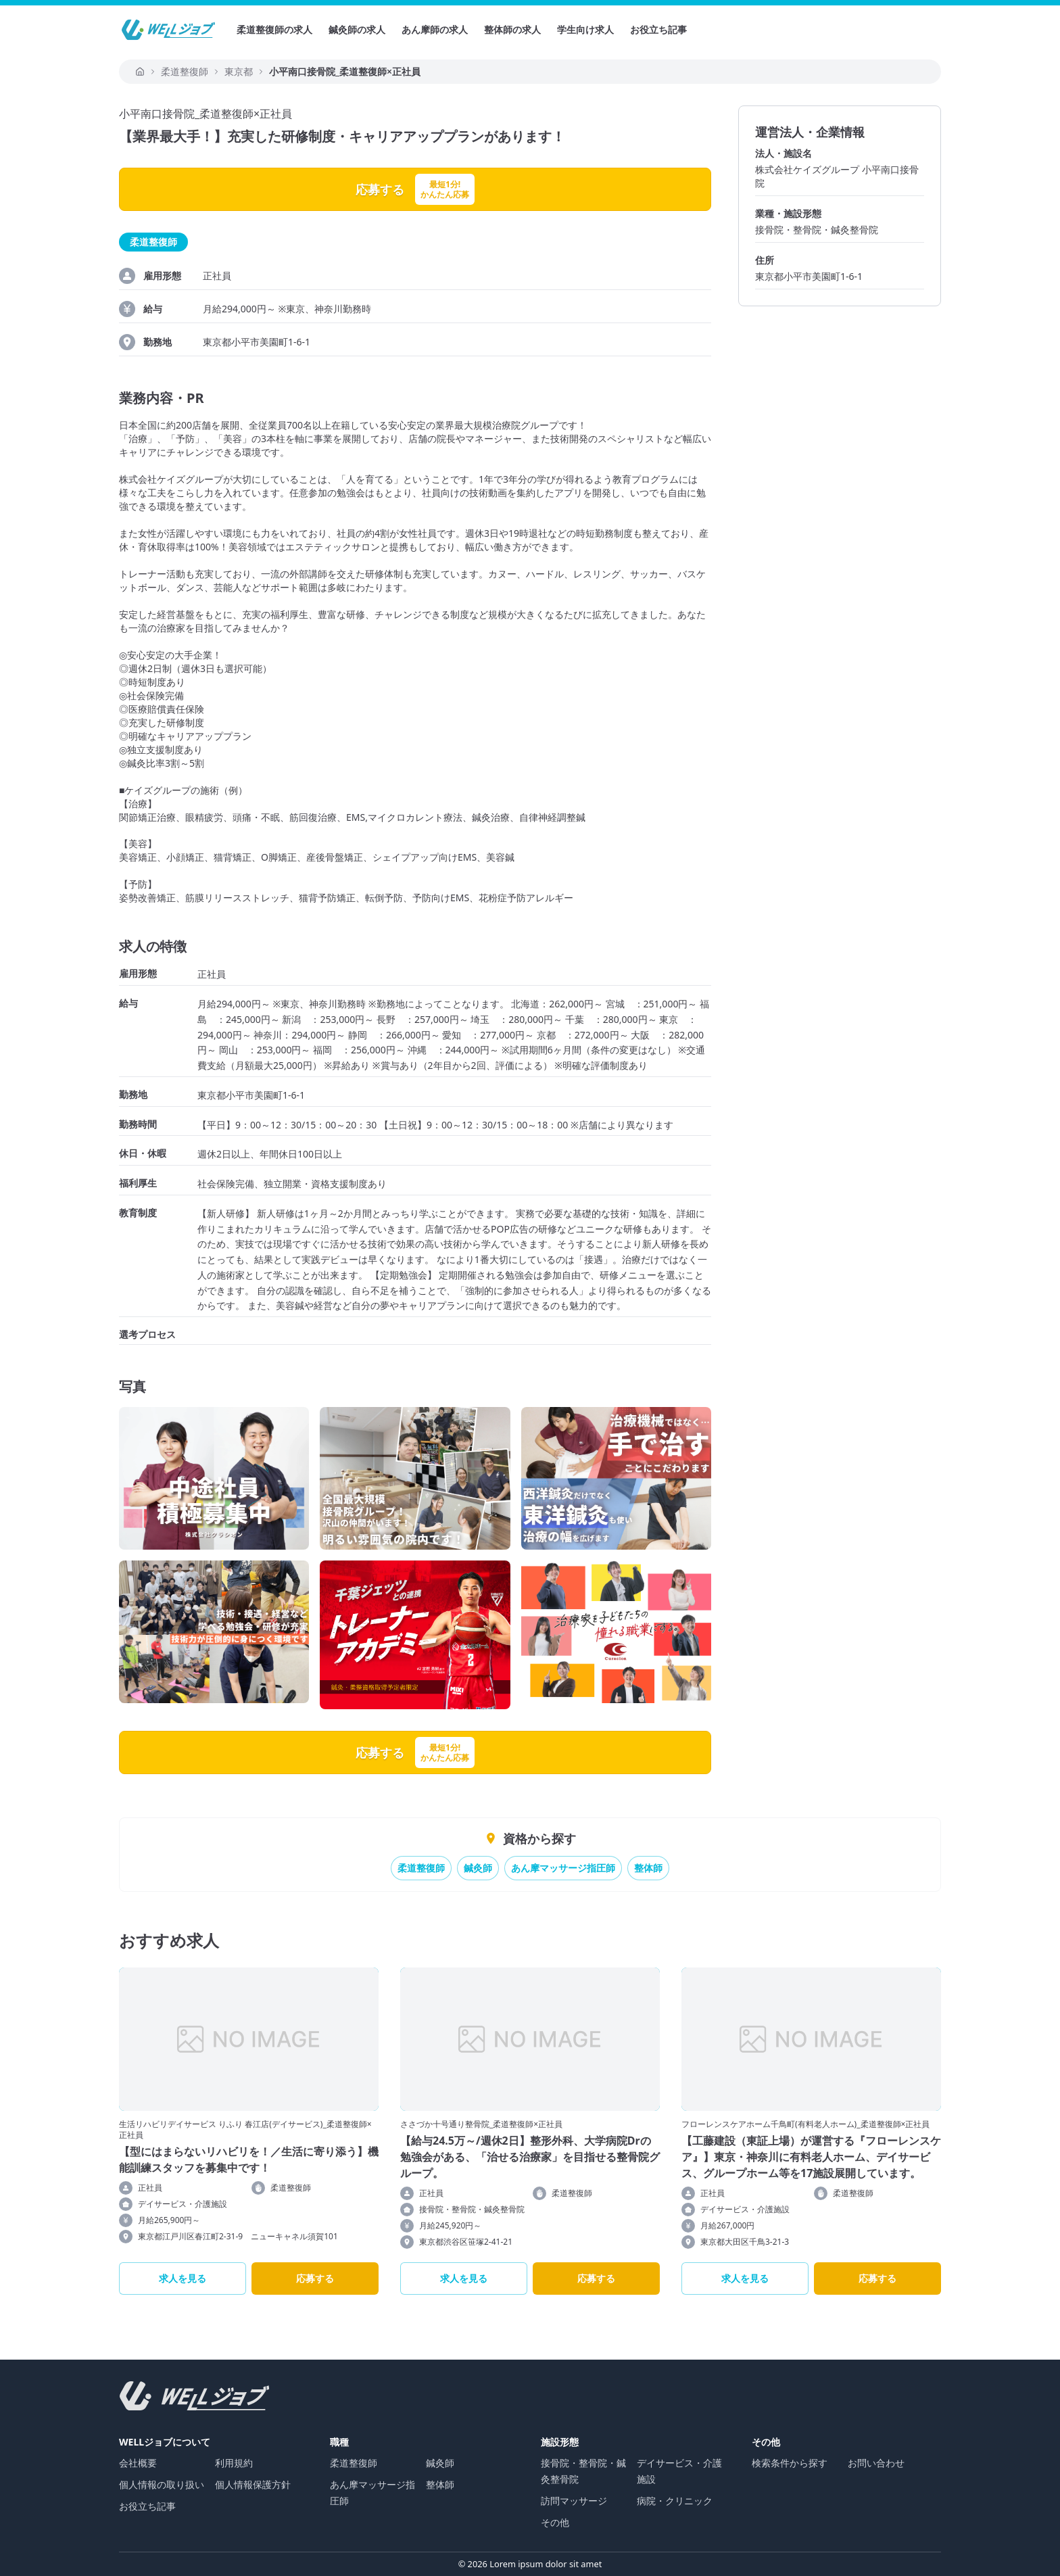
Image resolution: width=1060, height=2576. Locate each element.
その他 (555, 2522)
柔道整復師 (421, 1867)
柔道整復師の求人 (274, 29)
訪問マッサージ (574, 2500)
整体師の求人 (512, 29)
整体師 (648, 1867)
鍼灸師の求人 (357, 29)
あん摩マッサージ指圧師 (563, 1867)
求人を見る (182, 2278)
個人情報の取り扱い (161, 2484)
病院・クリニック (675, 2500)
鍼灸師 (478, 1867)
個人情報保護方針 (253, 2484)
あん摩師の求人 (435, 29)
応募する (315, 2278)
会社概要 (138, 2462)
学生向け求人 (585, 29)
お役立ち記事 (658, 29)
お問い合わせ (876, 2462)
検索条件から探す (789, 2462)
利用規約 (234, 2462)
